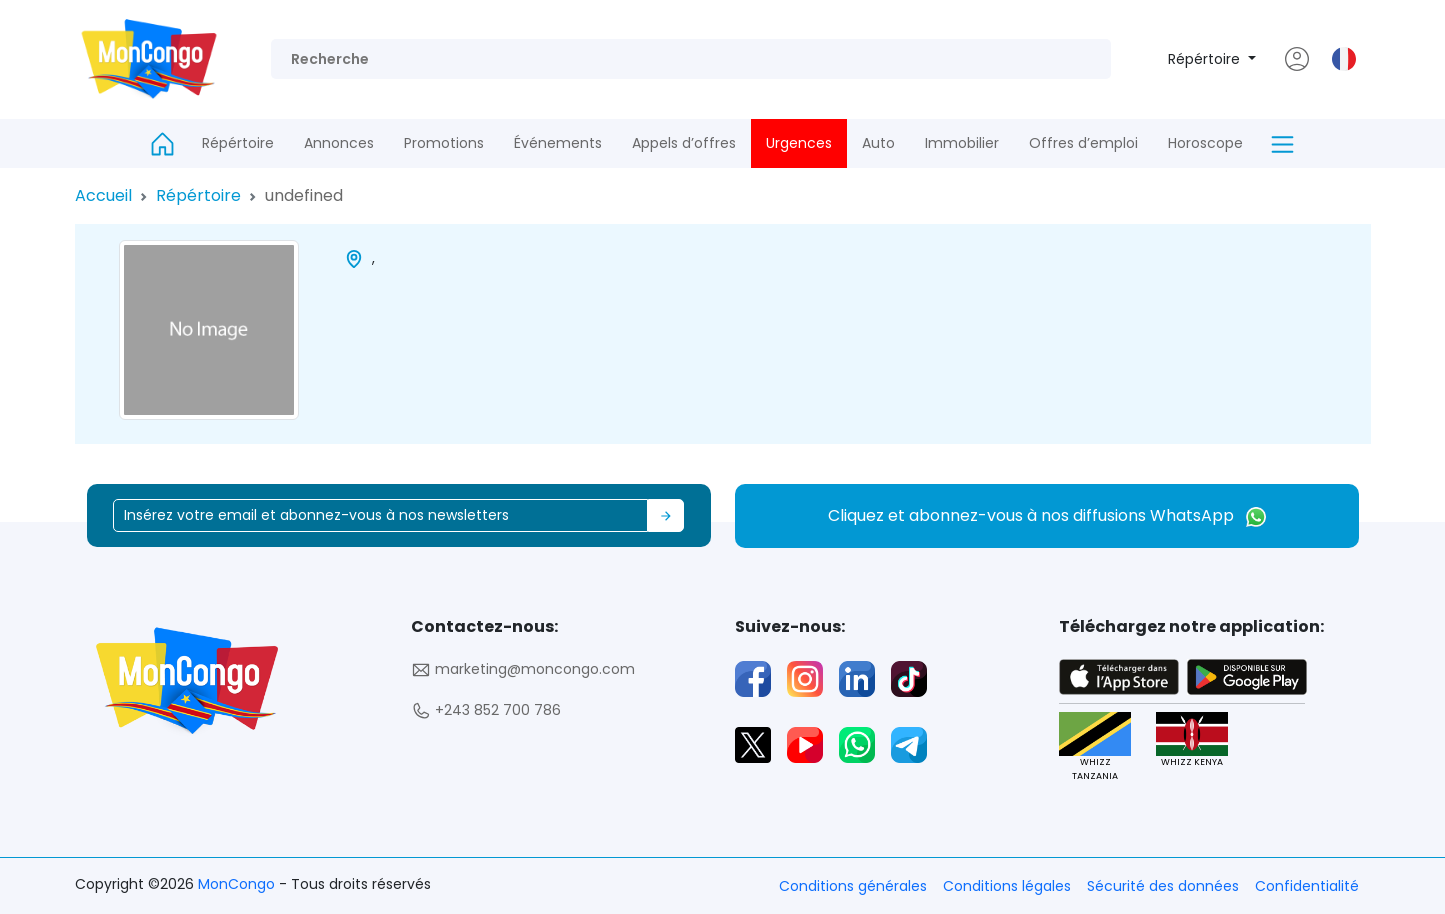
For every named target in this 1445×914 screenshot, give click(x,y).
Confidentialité (1307, 886)
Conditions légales (1007, 886)
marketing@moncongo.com (523, 669)
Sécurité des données (1163, 886)
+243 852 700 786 (486, 710)
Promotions (444, 143)
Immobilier (962, 143)
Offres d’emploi (1083, 143)
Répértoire (1206, 59)
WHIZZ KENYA (1192, 740)
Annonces (339, 143)
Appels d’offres (684, 143)
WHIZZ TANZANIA (1095, 747)
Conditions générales (853, 886)
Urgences (799, 143)
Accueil (103, 195)
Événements (558, 143)
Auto (878, 143)
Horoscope (1205, 143)
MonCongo (238, 884)
